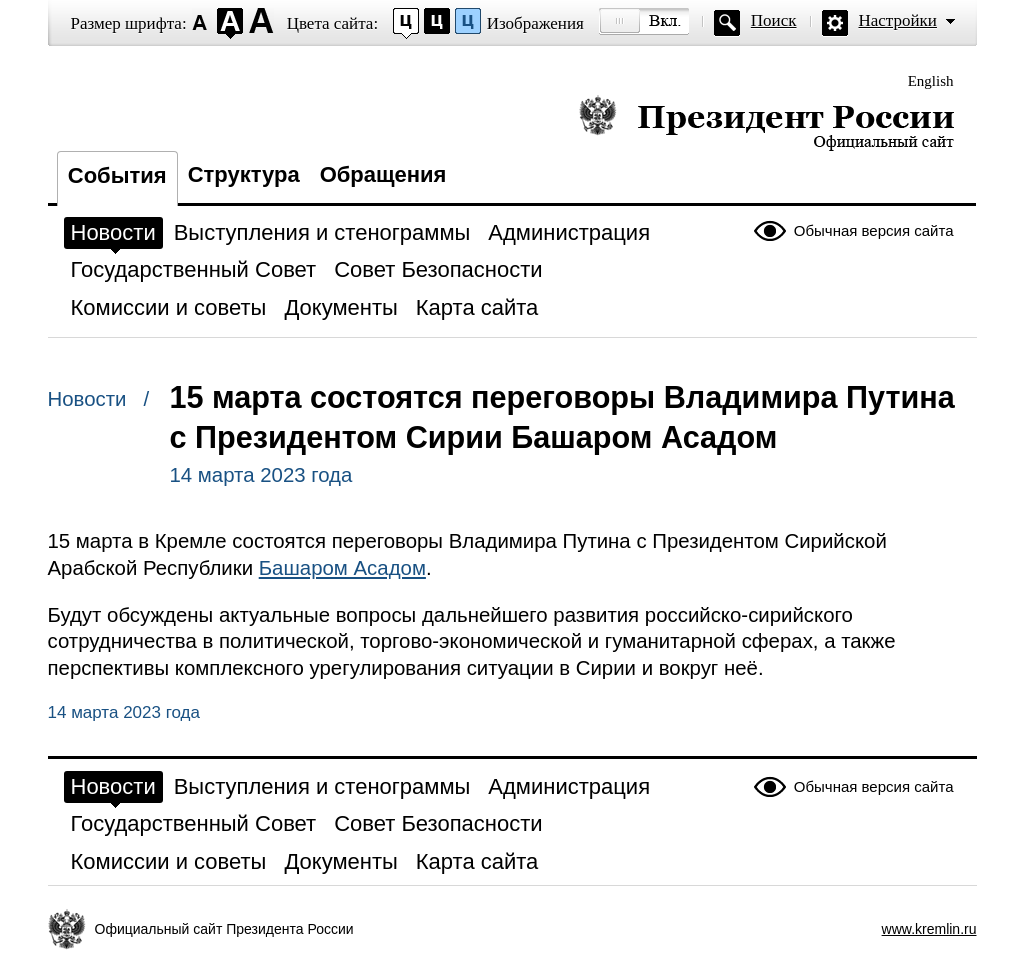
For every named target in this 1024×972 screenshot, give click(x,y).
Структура (244, 174)
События (117, 175)
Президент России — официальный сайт (766, 122)
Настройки (898, 20)
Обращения (383, 174)
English (931, 81)
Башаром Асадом (342, 568)
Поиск (774, 20)
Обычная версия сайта (874, 230)
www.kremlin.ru (929, 929)
